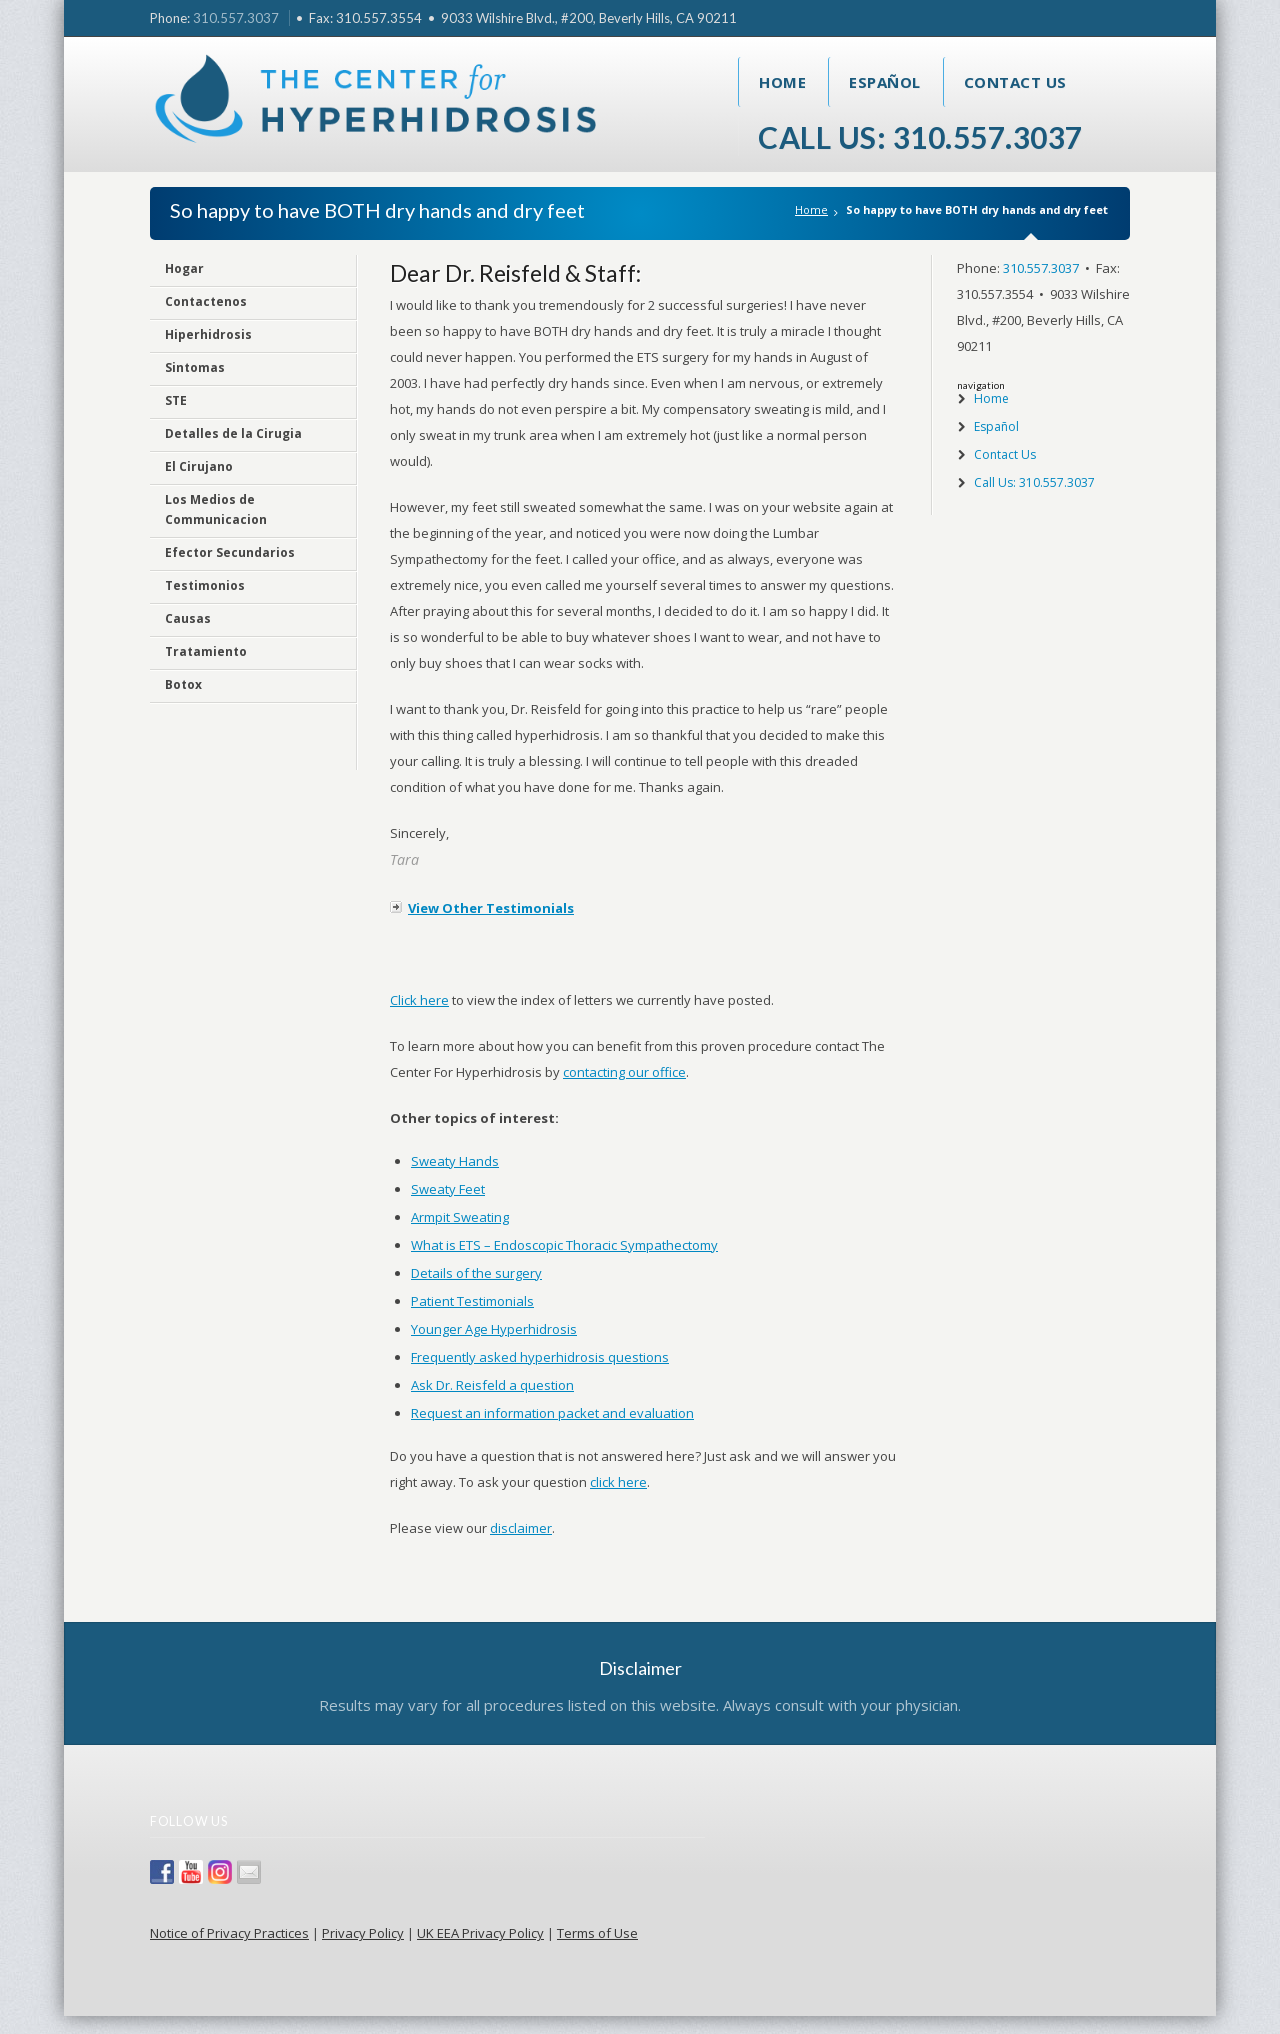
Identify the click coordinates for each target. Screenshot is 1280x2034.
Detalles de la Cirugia (233, 433)
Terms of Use (597, 1933)
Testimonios (205, 585)
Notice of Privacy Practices (229, 1933)
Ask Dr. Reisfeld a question (492, 1385)
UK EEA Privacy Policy (480, 1933)
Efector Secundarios (230, 552)
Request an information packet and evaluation (552, 1413)
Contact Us (1015, 82)
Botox (183, 684)
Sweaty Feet (448, 1189)
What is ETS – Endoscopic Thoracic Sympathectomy (564, 1245)
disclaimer (521, 1528)
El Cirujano (199, 466)
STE (176, 400)
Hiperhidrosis (208, 334)
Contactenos (206, 301)
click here (618, 1482)
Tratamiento (206, 651)
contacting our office (624, 1072)
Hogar (184, 268)
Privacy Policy (363, 1933)
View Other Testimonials (491, 908)
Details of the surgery (476, 1273)
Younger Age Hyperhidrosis (494, 1329)
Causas (188, 618)
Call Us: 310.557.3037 (920, 137)
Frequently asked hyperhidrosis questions (540, 1357)
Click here (419, 1000)
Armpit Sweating (460, 1217)
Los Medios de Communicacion (216, 509)
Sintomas (195, 367)
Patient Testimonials (472, 1301)
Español (885, 82)
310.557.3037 (236, 18)
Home (782, 82)
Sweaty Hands (455, 1161)
